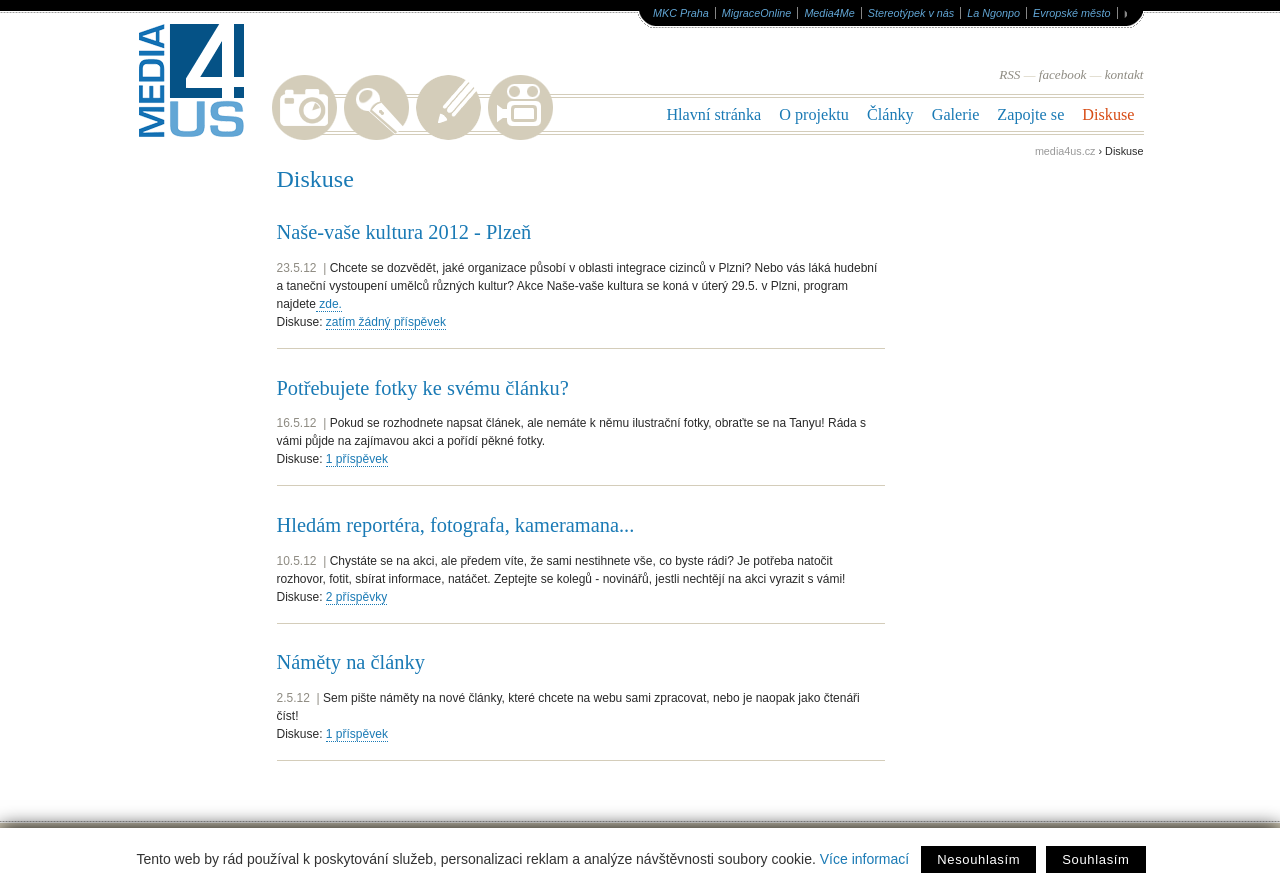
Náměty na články (351, 662)
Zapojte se (1030, 115)
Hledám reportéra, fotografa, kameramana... (456, 525)
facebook (1063, 74)
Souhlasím (1095, 859)
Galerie (956, 115)
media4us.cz (1065, 151)
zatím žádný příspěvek (386, 322)
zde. (329, 304)
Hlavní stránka (713, 115)
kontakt (1124, 74)
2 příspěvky (356, 597)
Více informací (864, 859)
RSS (1009, 74)
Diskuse (1108, 115)
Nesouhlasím (978, 859)
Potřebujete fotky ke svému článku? (423, 388)
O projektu (814, 115)
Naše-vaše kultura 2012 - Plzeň (404, 232)
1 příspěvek (357, 459)
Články (890, 115)
